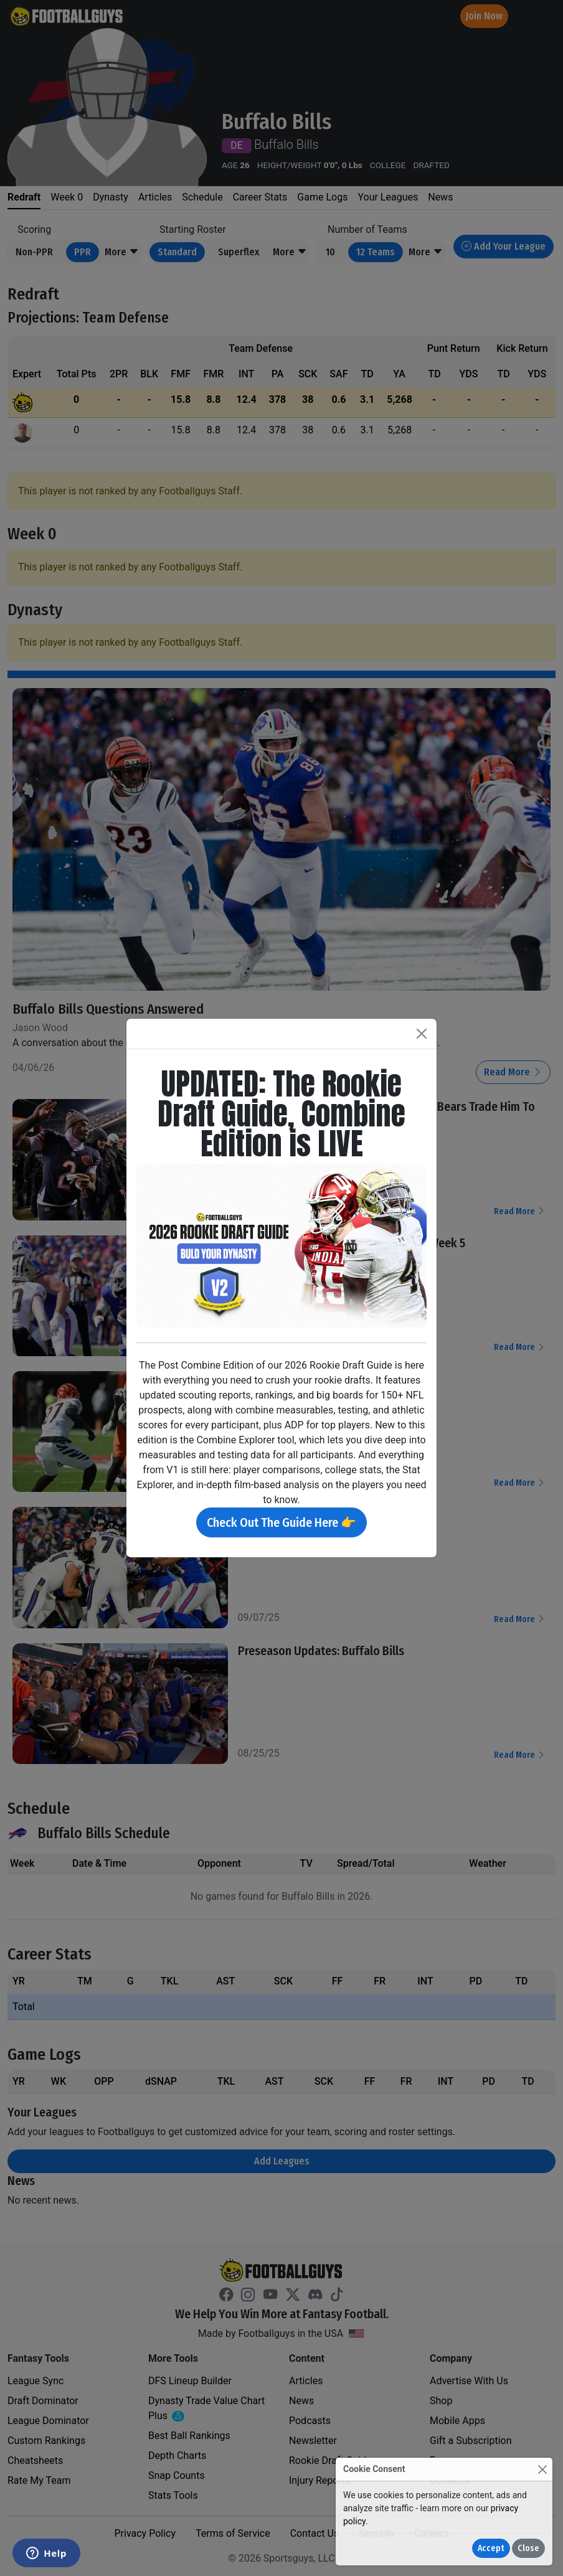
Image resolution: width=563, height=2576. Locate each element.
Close (528, 2548)
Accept (491, 2548)
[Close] (542, 2469)
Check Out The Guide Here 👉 (281, 1522)
